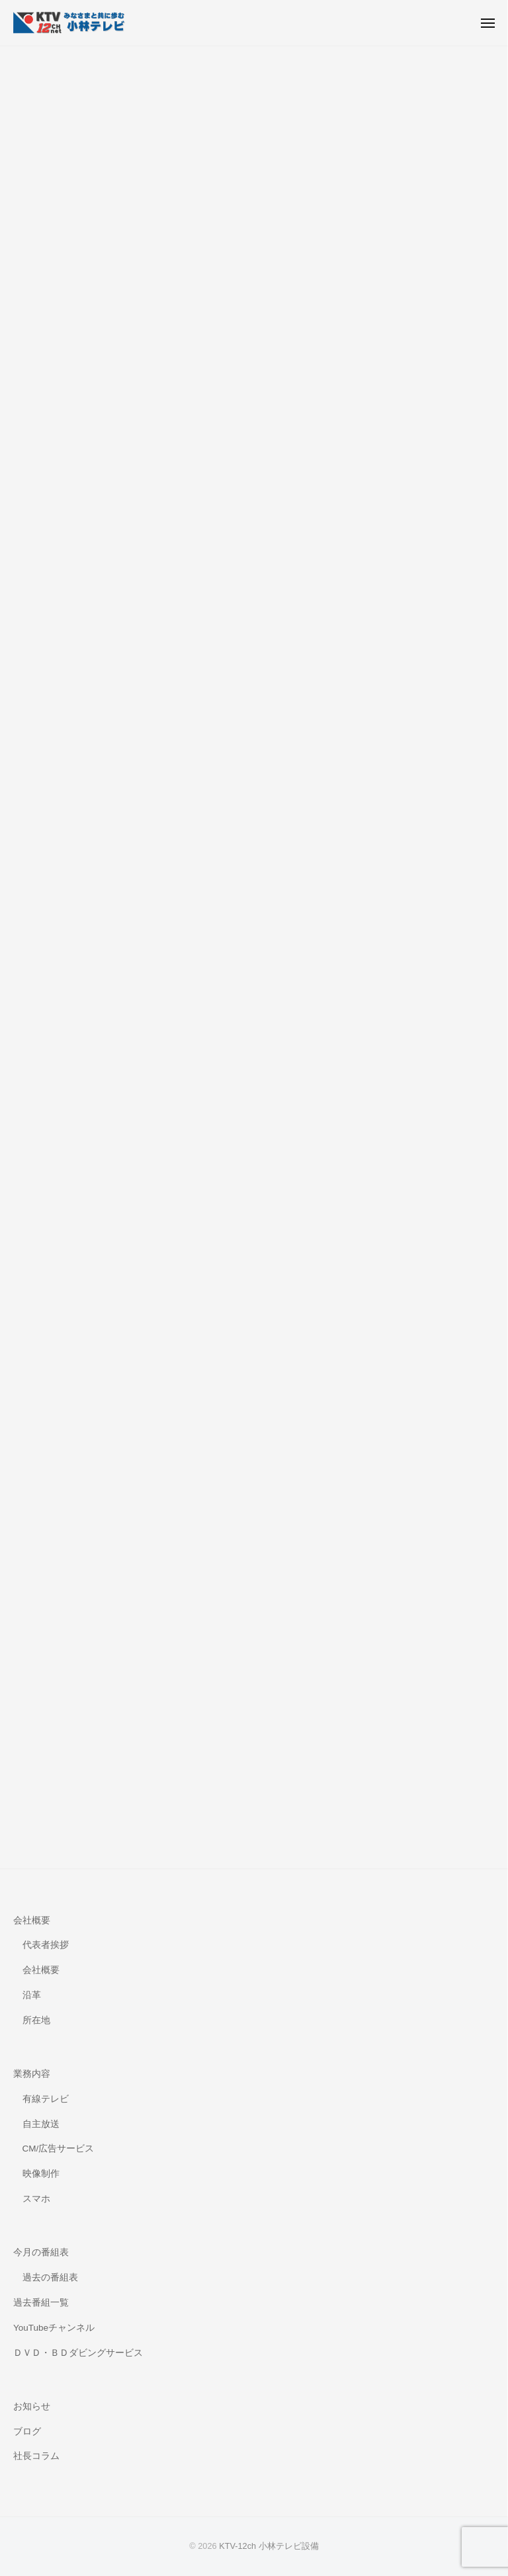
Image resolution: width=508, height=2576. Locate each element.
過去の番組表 (50, 2277)
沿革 (31, 1995)
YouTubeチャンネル (54, 2328)
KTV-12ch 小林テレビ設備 (269, 2546)
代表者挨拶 (45, 1945)
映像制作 (41, 2174)
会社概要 (31, 1920)
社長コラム (36, 2456)
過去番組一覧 (41, 2303)
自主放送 (41, 2124)
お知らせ (31, 2406)
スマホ (36, 2199)
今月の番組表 (41, 2252)
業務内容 (31, 2074)
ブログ (27, 2431)
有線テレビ (45, 2099)
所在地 (36, 2020)
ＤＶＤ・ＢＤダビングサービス (78, 2353)
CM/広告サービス (58, 2148)
